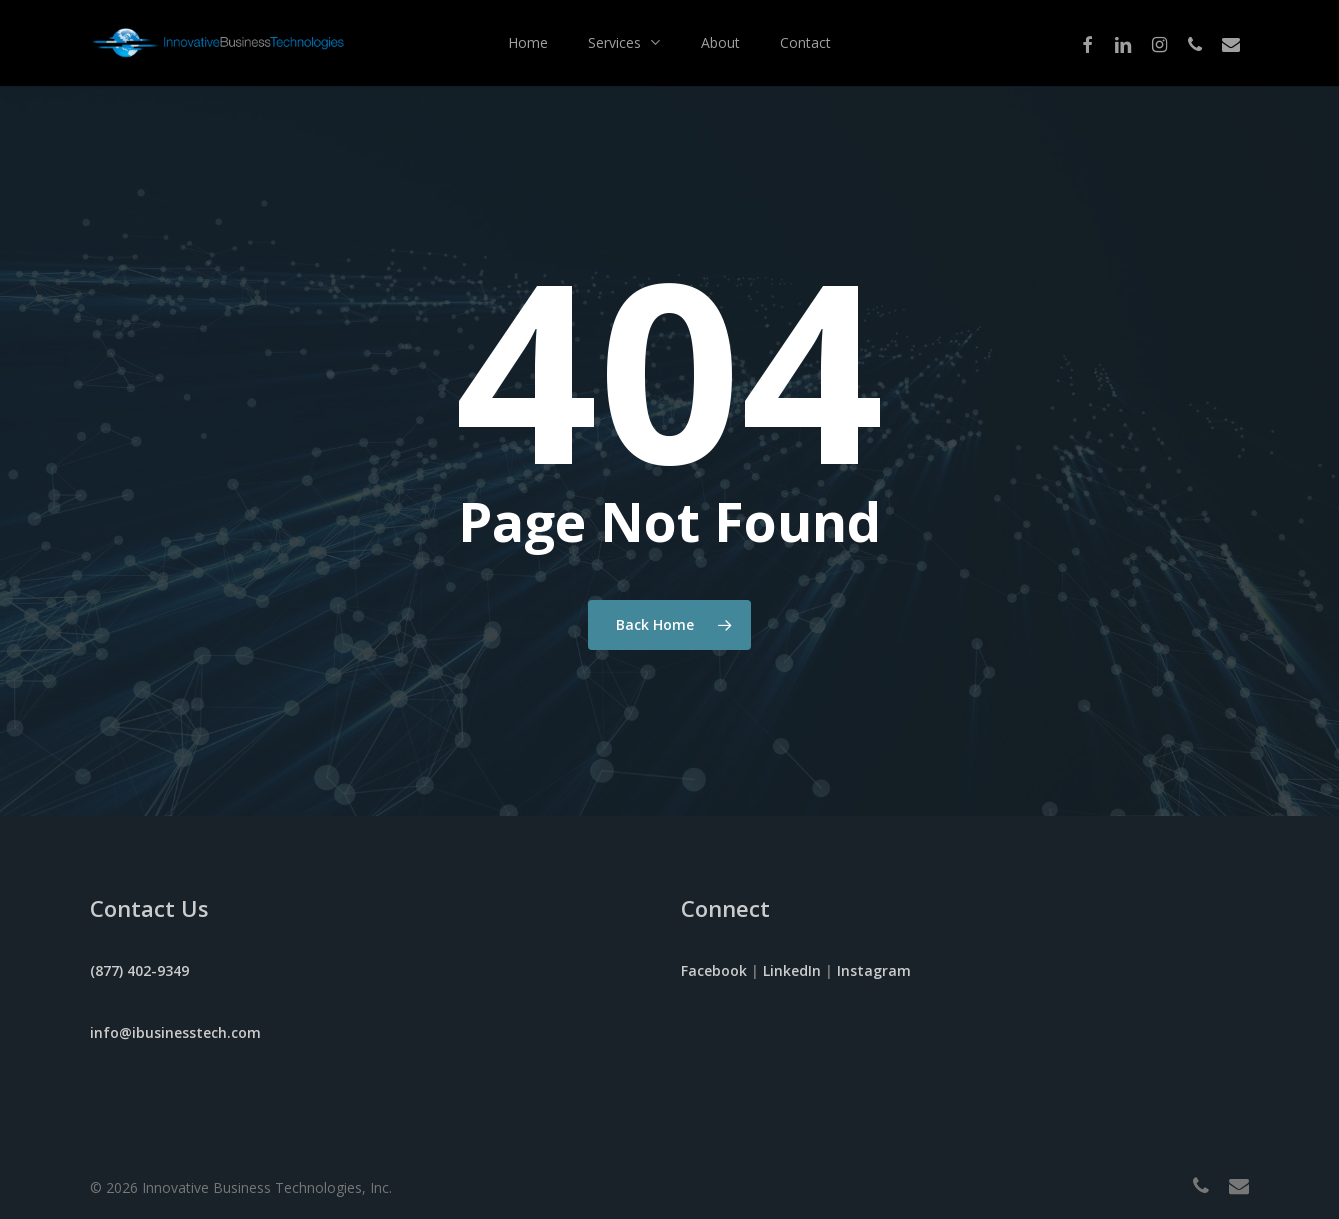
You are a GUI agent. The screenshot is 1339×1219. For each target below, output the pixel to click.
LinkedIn (792, 970)
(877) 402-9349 (139, 970)
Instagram (874, 970)
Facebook (714, 970)
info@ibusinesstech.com (175, 1032)
